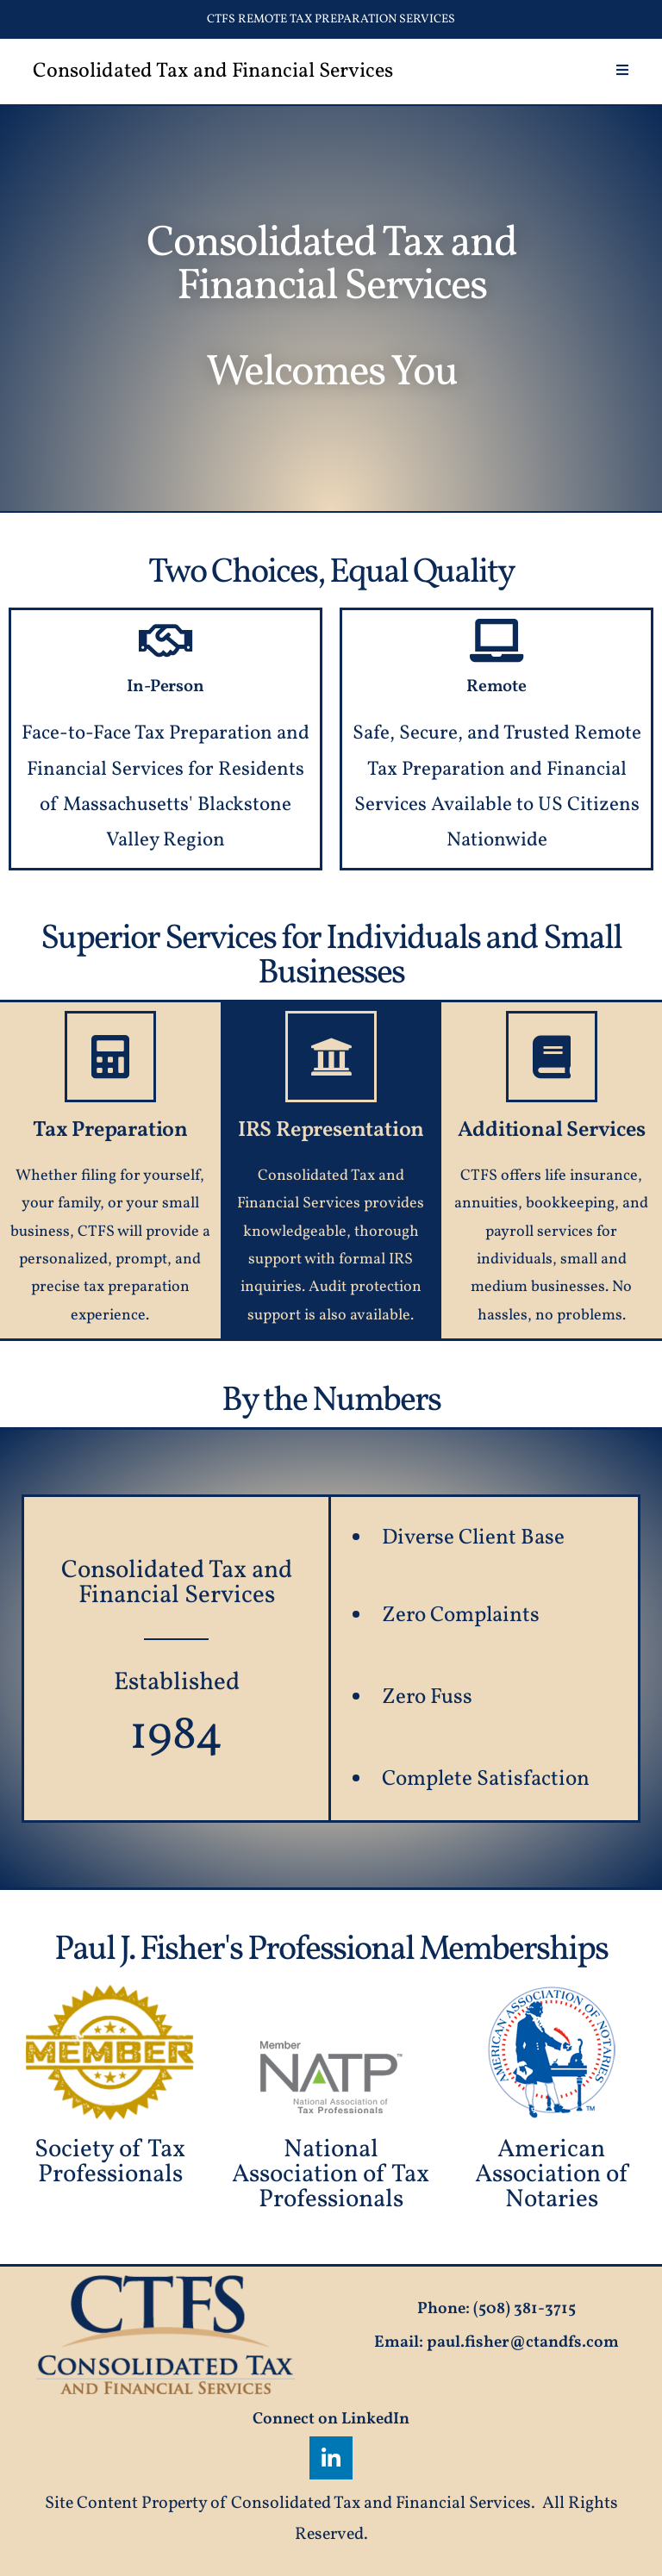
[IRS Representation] (331, 1056)
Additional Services (551, 1130)
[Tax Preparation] (110, 1056)
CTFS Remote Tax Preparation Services (331, 19)
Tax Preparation (110, 1130)
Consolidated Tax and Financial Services (213, 71)
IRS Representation (331, 1130)
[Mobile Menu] (622, 71)
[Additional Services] (551, 1056)
